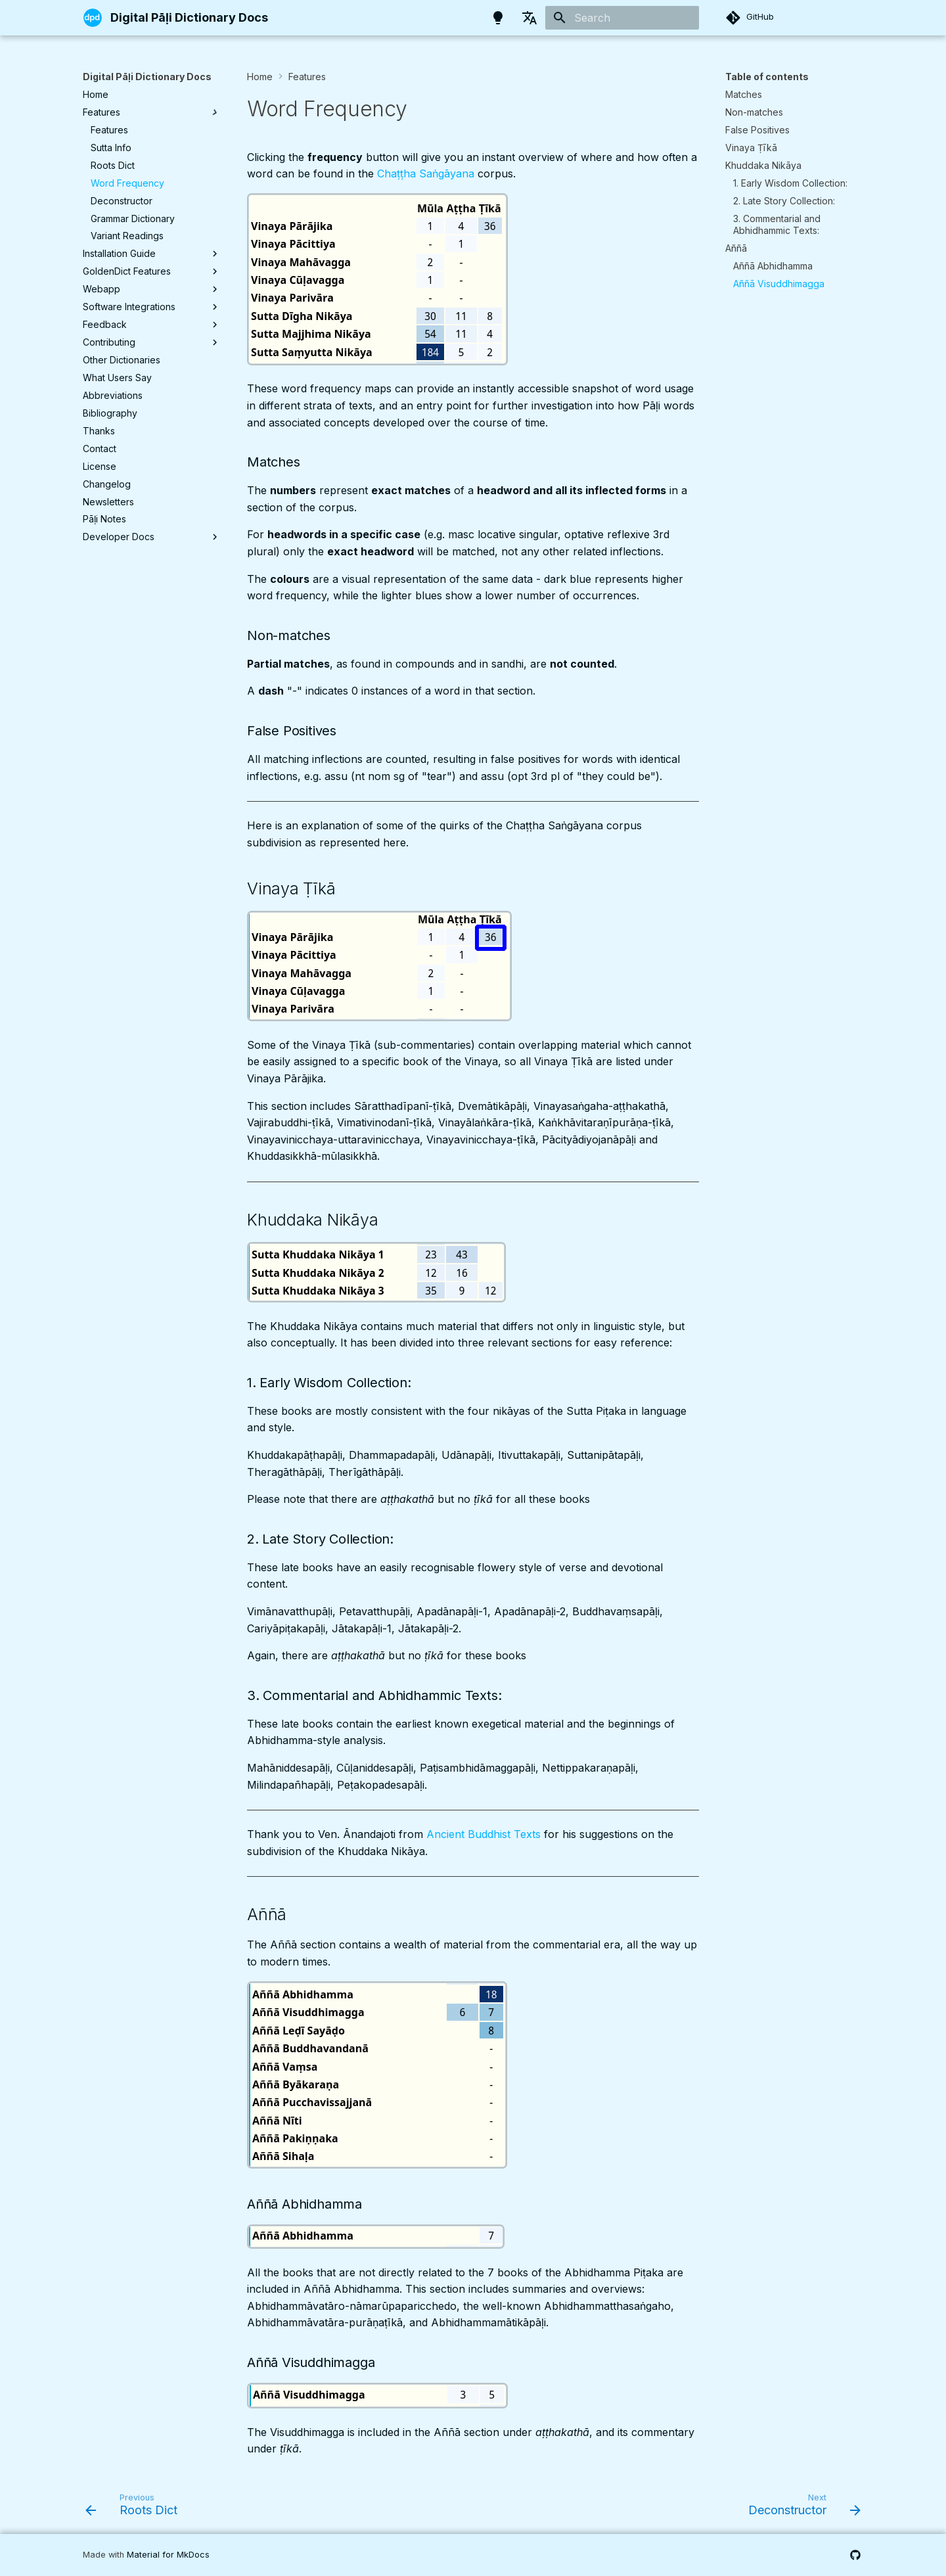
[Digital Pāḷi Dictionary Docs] (93, 18)
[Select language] (529, 18)
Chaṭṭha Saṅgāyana (425, 173)
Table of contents (767, 76)
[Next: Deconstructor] (800, 2507)
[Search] (622, 18)
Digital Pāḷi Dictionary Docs (147, 76)
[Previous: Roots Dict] (135, 2507)
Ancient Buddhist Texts (483, 1834)
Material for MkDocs (168, 2555)
